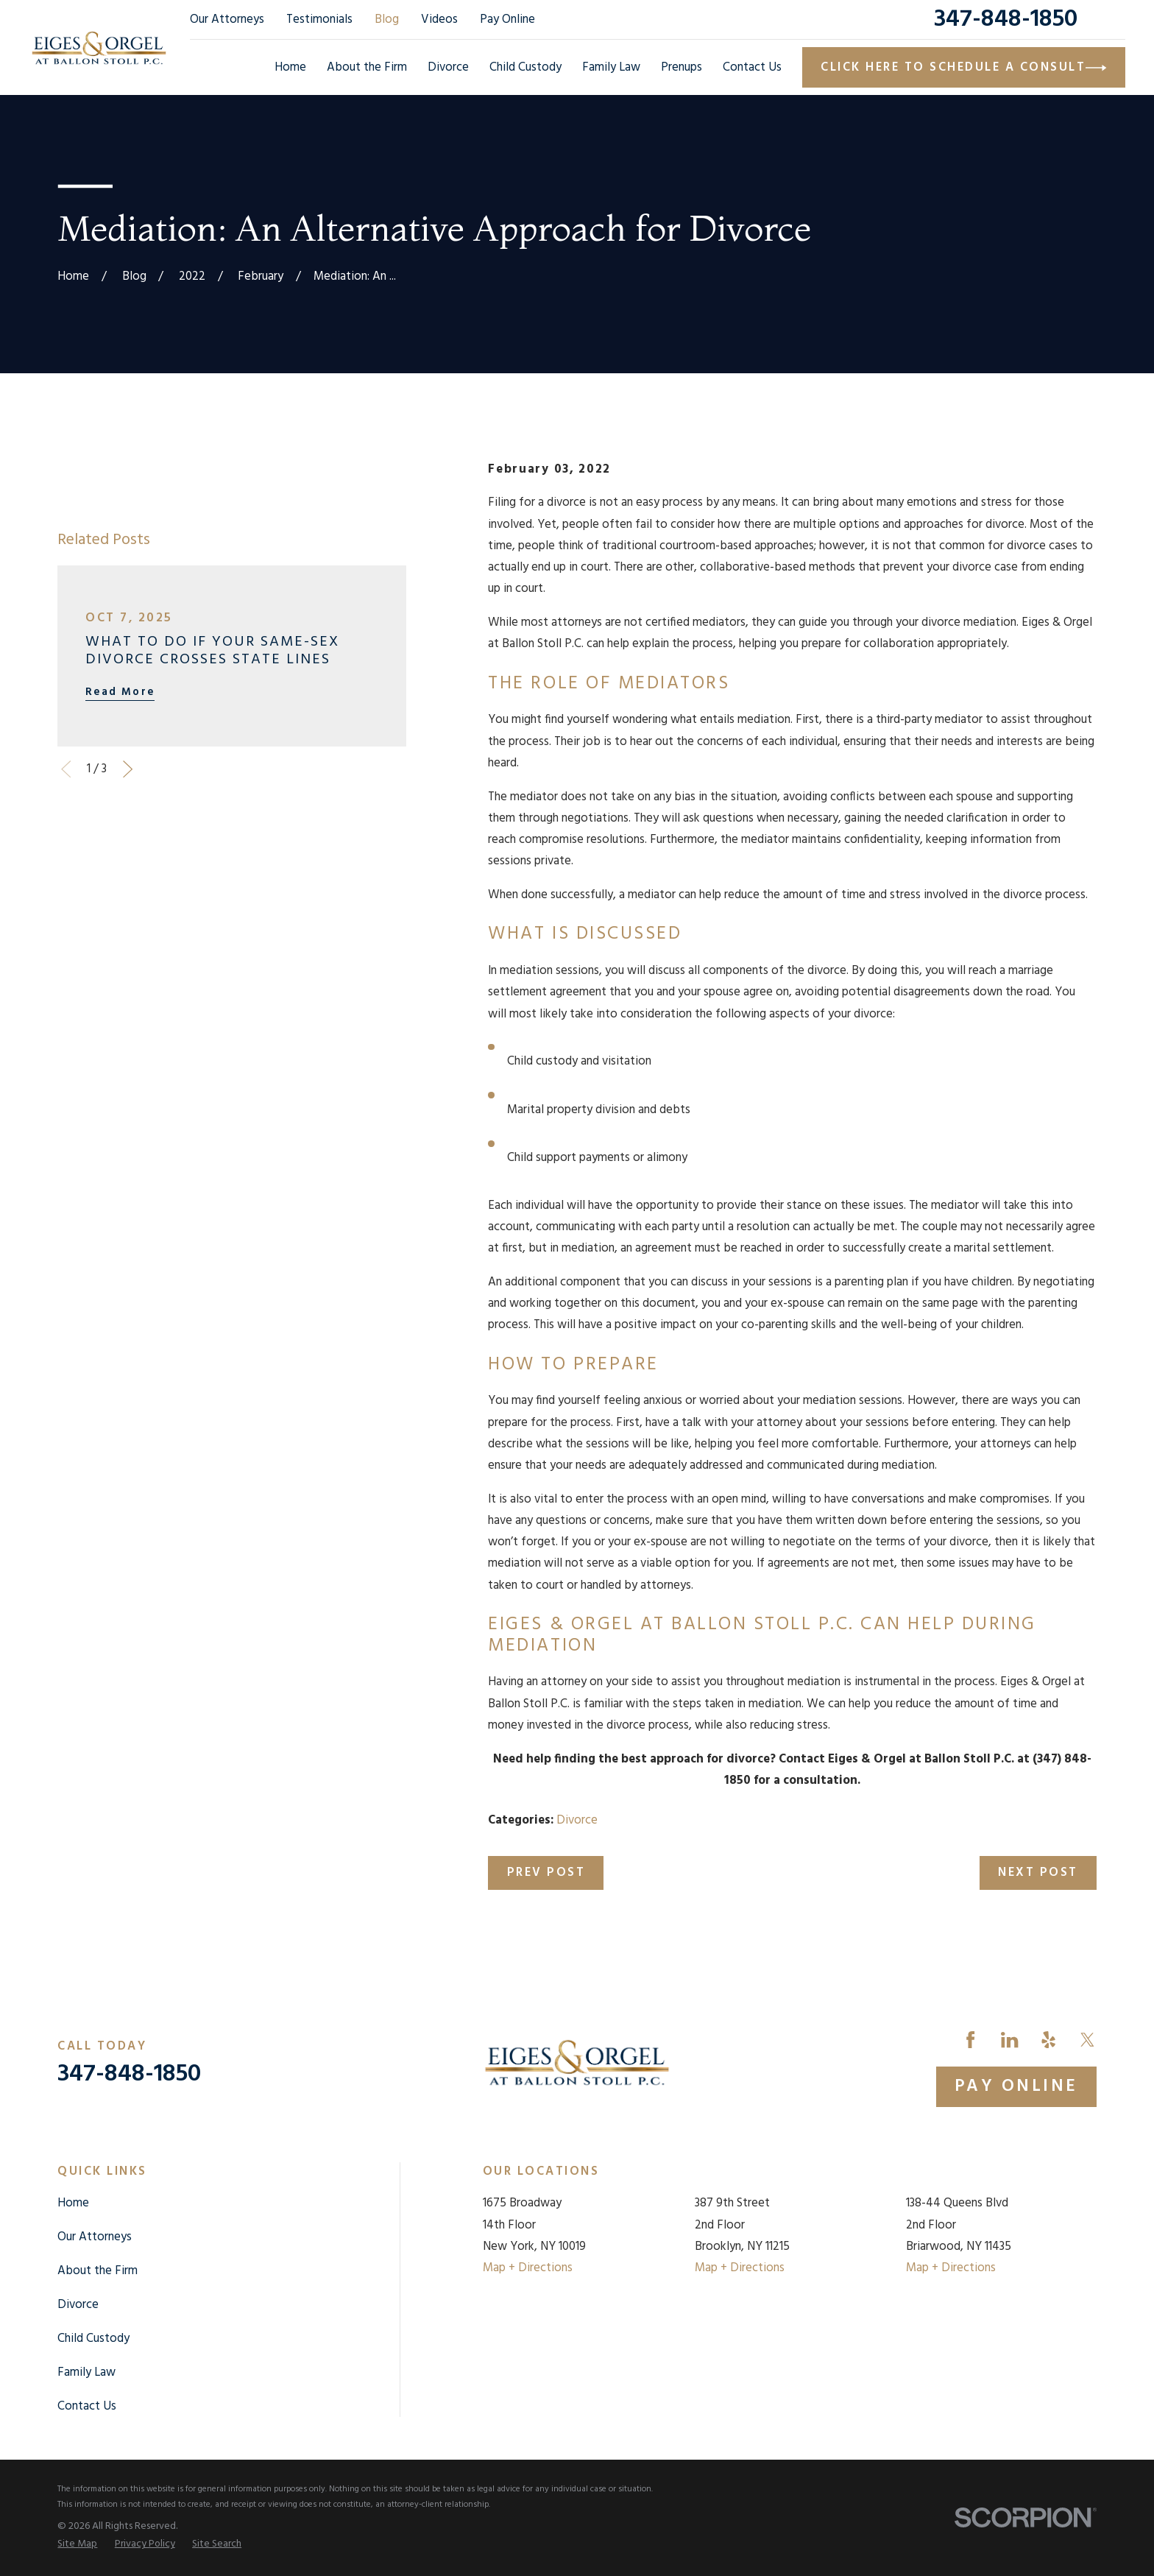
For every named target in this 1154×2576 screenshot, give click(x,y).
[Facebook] (970, 2039)
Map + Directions (528, 2268)
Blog (387, 19)
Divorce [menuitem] (448, 67)
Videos (439, 19)
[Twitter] (1087, 2039)
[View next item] (127, 769)
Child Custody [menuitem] (525, 67)
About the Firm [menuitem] (367, 67)
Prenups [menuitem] (681, 67)
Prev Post (546, 1872)
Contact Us (86, 2406)
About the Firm (97, 2271)
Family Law (86, 2372)
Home (73, 2203)
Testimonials (319, 19)
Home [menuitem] (290, 67)
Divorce (577, 1820)
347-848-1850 (1005, 19)
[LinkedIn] (1009, 2039)
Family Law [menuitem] (611, 67)
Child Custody (93, 2339)
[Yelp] (1048, 2039)
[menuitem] (77, 2544)
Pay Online (507, 19)
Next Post (1038, 1872)
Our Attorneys (227, 19)
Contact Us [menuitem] (752, 67)
